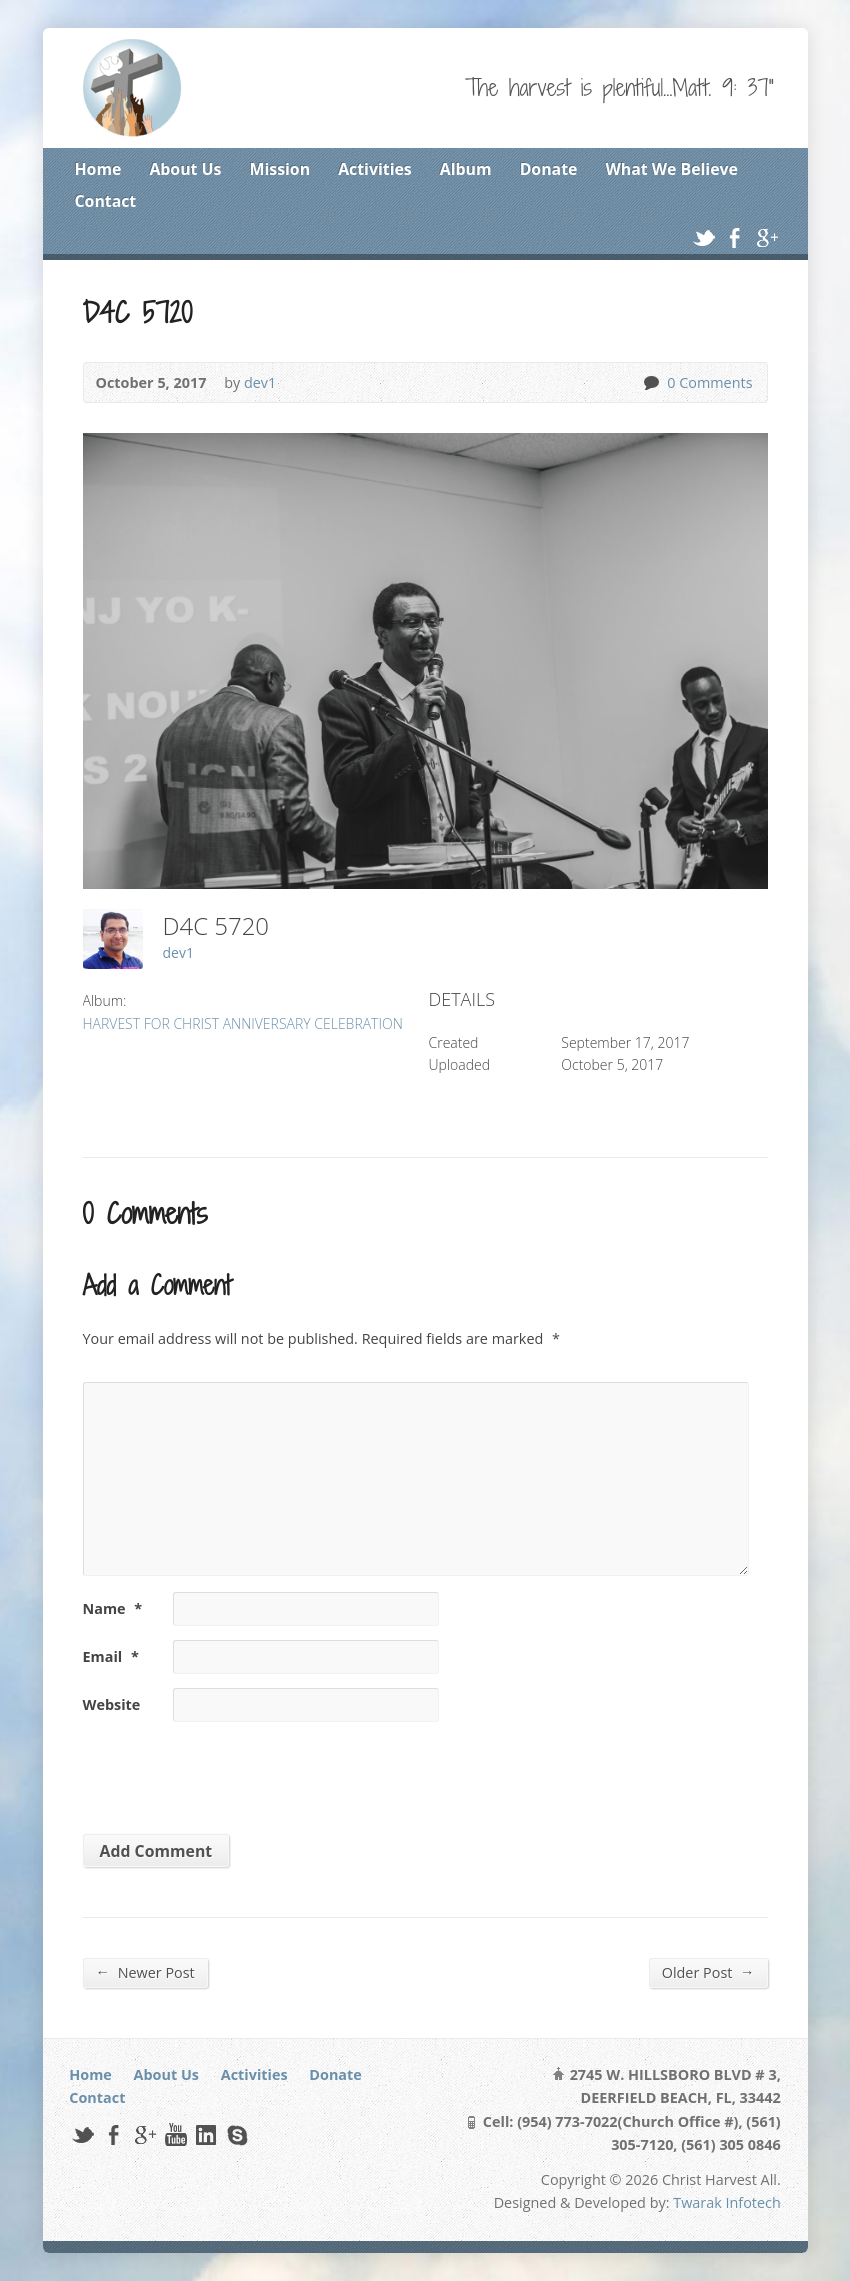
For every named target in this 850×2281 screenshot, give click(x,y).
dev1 (260, 382)
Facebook (734, 237)
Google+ (766, 237)
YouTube (175, 2134)
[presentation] (220, 1771)
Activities (375, 169)
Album (466, 169)
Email (111, 1656)
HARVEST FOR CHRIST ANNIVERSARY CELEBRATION (243, 1023)
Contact (106, 201)
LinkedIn (205, 2134)
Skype (236, 2134)
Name (113, 1608)
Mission (280, 169)
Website (112, 1704)
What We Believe (671, 169)
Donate (549, 169)
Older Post (708, 1972)
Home (98, 169)
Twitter (703, 237)
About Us (185, 169)
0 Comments (650, 382)
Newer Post (145, 1972)
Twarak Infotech (727, 2202)
